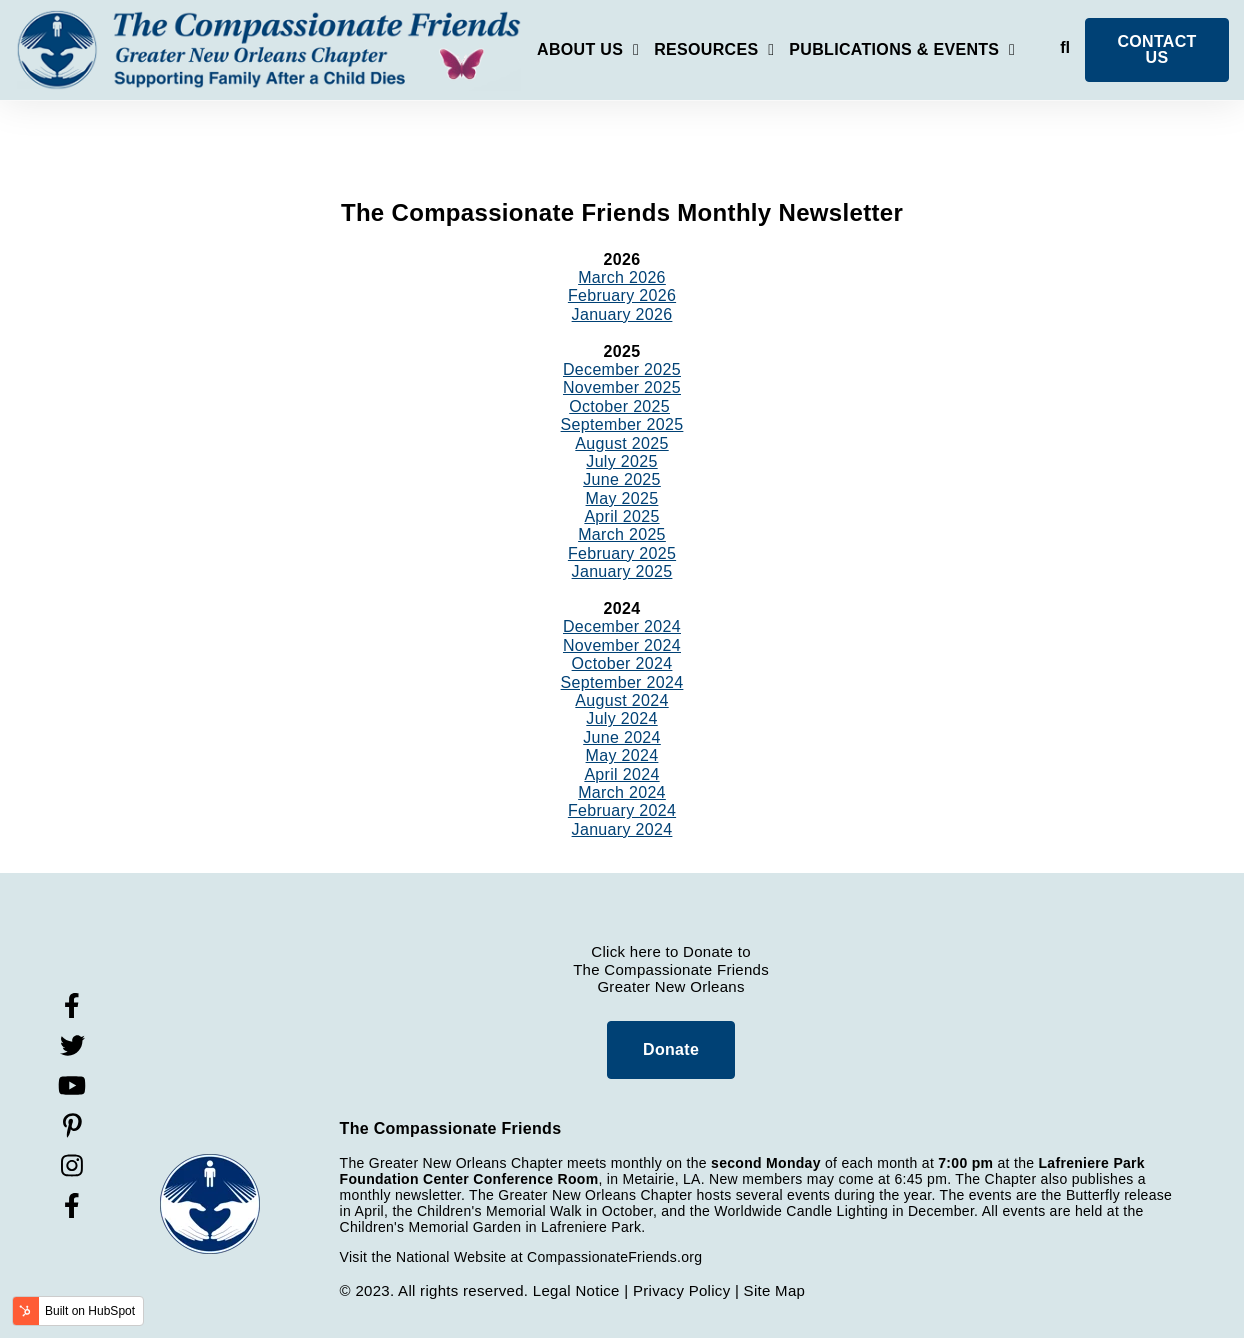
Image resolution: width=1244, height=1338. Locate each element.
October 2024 (622, 663)
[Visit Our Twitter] (72, 1046)
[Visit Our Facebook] (72, 1006)
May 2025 (622, 498)
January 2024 (622, 829)
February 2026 (622, 295)
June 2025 (622, 479)
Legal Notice (576, 1290)
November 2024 (622, 645)
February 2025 (622, 553)
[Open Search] (1065, 48)
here (645, 951)
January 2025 (622, 571)
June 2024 (622, 737)
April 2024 (621, 774)
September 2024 (622, 682)
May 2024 (622, 755)
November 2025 (622, 387)
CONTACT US (1156, 49)
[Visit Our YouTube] (72, 1086)
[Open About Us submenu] (588, 53)
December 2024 (622, 626)
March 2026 (622, 277)
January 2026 (622, 314)
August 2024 (621, 700)
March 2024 (622, 792)
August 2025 (621, 443)
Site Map (775, 1290)
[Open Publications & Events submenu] (902, 53)
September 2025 (622, 424)
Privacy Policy (682, 1290)
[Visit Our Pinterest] (72, 1126)
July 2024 (621, 718)
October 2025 (619, 406)
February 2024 (622, 810)
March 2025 (622, 534)
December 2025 (622, 369)
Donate (671, 1049)
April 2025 (621, 516)
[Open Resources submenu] (714, 53)
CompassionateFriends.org (614, 1257)
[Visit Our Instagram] (72, 1166)
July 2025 (621, 461)
